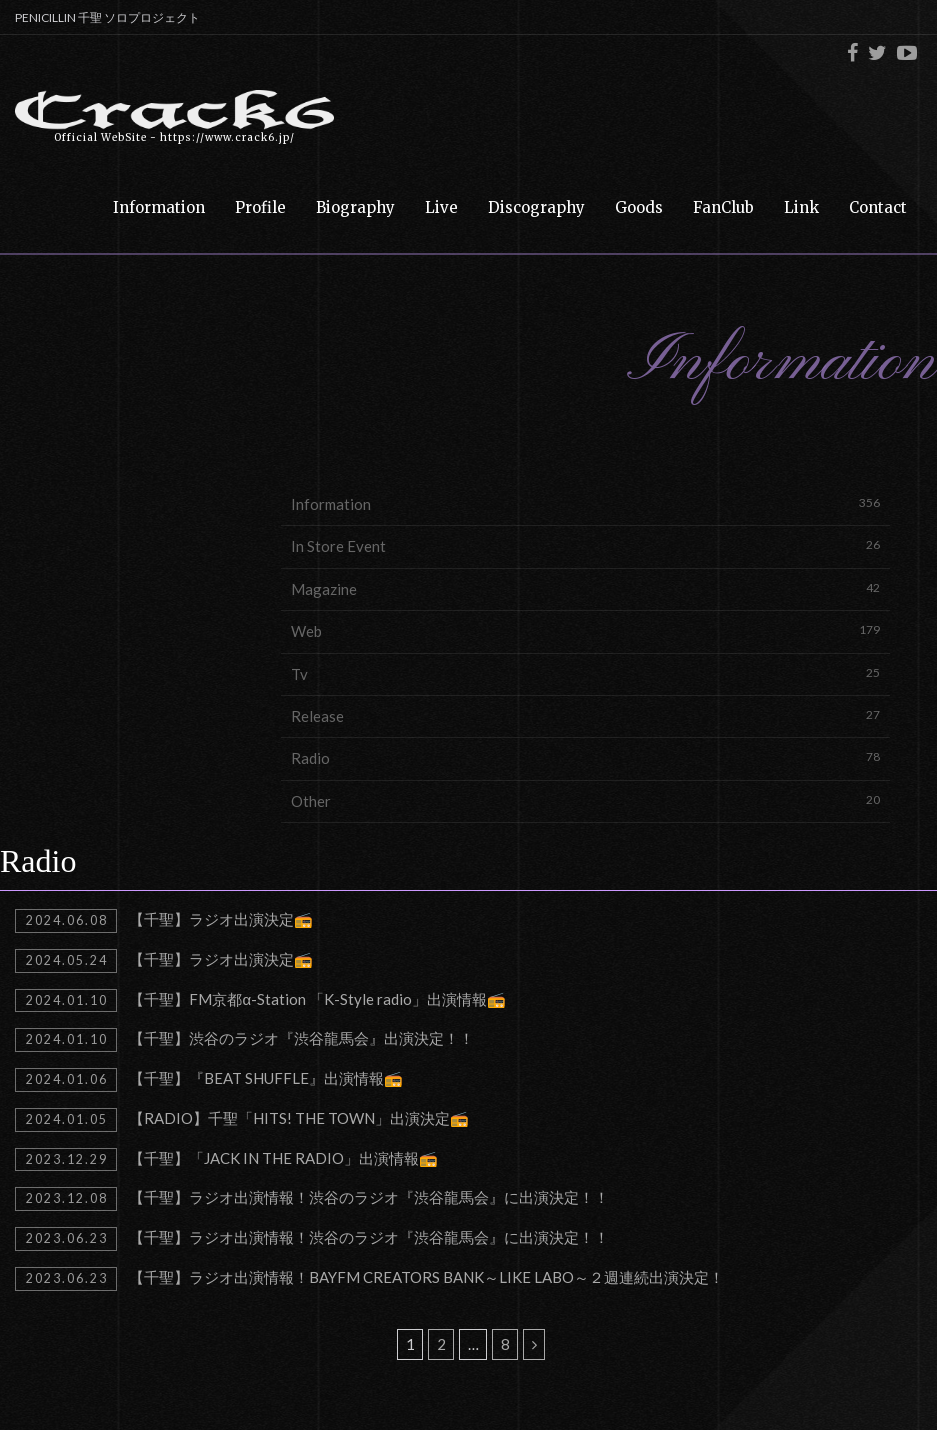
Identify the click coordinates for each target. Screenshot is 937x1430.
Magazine (585, 588)
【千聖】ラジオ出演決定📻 (164, 921)
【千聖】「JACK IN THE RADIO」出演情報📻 (226, 1160)
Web (585, 630)
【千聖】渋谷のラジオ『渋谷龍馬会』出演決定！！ (244, 1040)
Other (585, 800)
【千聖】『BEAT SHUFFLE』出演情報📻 (209, 1080)
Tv (585, 673)
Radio (585, 757)
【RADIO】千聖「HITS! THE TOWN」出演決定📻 (242, 1120)
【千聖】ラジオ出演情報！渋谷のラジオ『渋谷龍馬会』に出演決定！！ (312, 1199)
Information (585, 503)
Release (585, 715)
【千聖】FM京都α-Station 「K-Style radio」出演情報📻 (260, 1001)
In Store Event (585, 545)
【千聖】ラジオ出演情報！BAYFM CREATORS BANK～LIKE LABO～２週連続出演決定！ (369, 1279)
